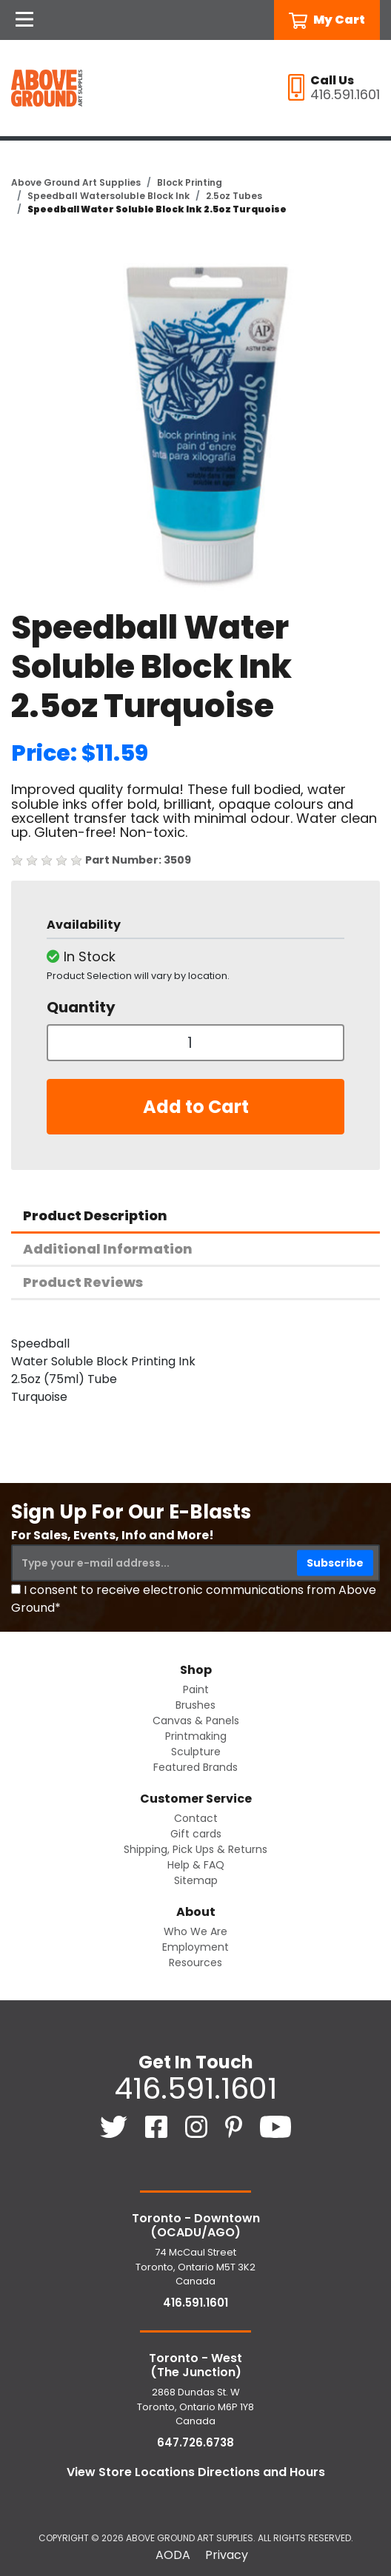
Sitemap (196, 1880)
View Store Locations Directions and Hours (196, 2472)
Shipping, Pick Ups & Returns (195, 1849)
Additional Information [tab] (108, 1249)
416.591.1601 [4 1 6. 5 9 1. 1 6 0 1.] (195, 2088)
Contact (196, 1818)
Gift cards (195, 1833)
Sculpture (196, 1751)
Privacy (226, 2554)
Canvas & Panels (196, 1720)
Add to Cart (196, 1106)
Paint (196, 1689)
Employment (195, 1947)
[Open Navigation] (24, 20)
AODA (173, 2554)
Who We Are (195, 1931)
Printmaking (196, 1736)
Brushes (195, 1705)
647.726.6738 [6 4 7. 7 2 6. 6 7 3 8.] (195, 2442)
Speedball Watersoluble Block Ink (108, 195)
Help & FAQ (195, 1864)
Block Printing (189, 182)
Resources (195, 1962)
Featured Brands (195, 1767)
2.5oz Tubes (234, 195)
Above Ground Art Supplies (76, 182)
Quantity (81, 1007)
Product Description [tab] (95, 1215)
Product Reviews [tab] (83, 1282)
